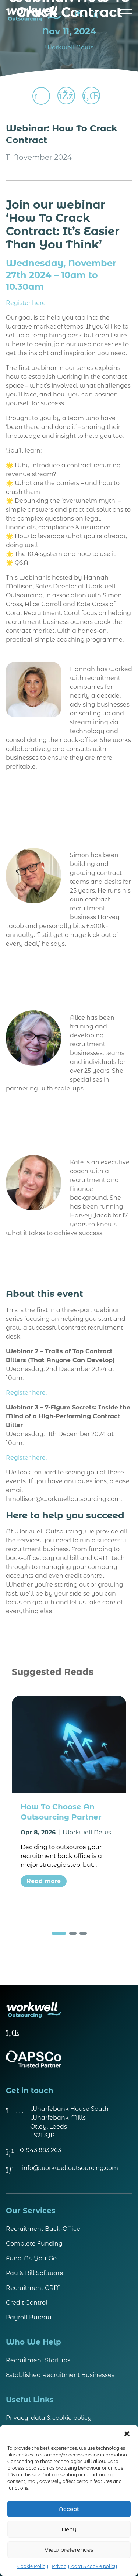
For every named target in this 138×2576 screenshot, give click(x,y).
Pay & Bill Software (34, 2273)
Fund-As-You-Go (31, 2258)
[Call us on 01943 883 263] (97, 14)
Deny (69, 2529)
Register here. (26, 1392)
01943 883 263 (40, 2150)
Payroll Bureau (29, 2317)
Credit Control (26, 2302)
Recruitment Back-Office (43, 2228)
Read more (43, 1881)
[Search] (79, 14)
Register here (26, 302)
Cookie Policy (32, 2566)
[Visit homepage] (33, 13)
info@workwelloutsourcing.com (70, 2167)
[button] (127, 2434)
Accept (69, 2509)
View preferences (69, 2549)
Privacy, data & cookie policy (84, 2566)
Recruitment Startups (38, 2360)
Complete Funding (34, 2243)
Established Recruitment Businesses (60, 2374)
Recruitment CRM (33, 2287)
